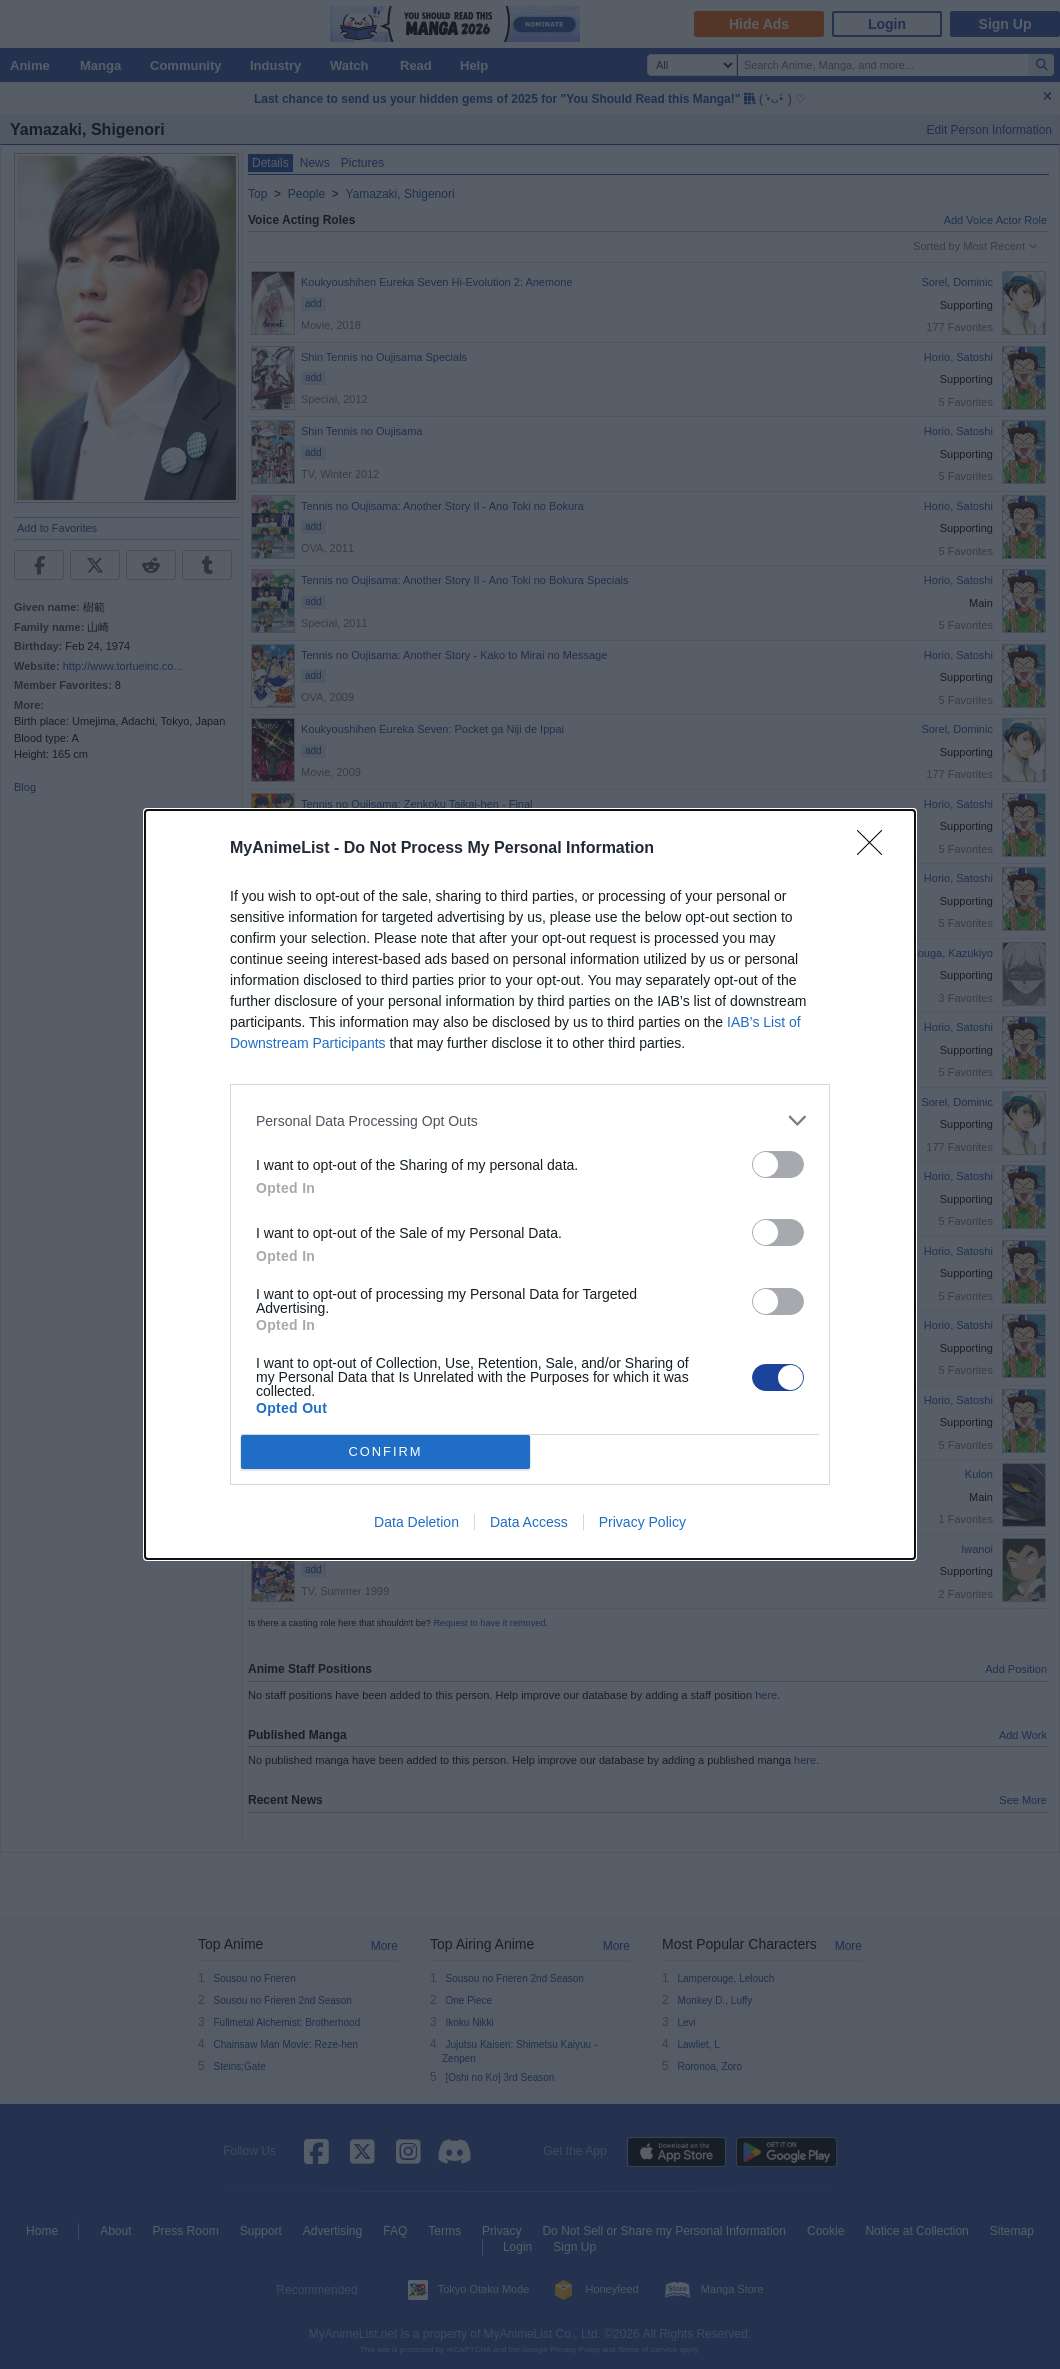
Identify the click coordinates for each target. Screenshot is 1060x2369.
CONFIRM (385, 1452)
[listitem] (530, 1120)
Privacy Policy (642, 1522)
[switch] (778, 1164)
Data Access (529, 1522)
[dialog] (530, 1184)
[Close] (876, 849)
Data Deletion (416, 1522)
